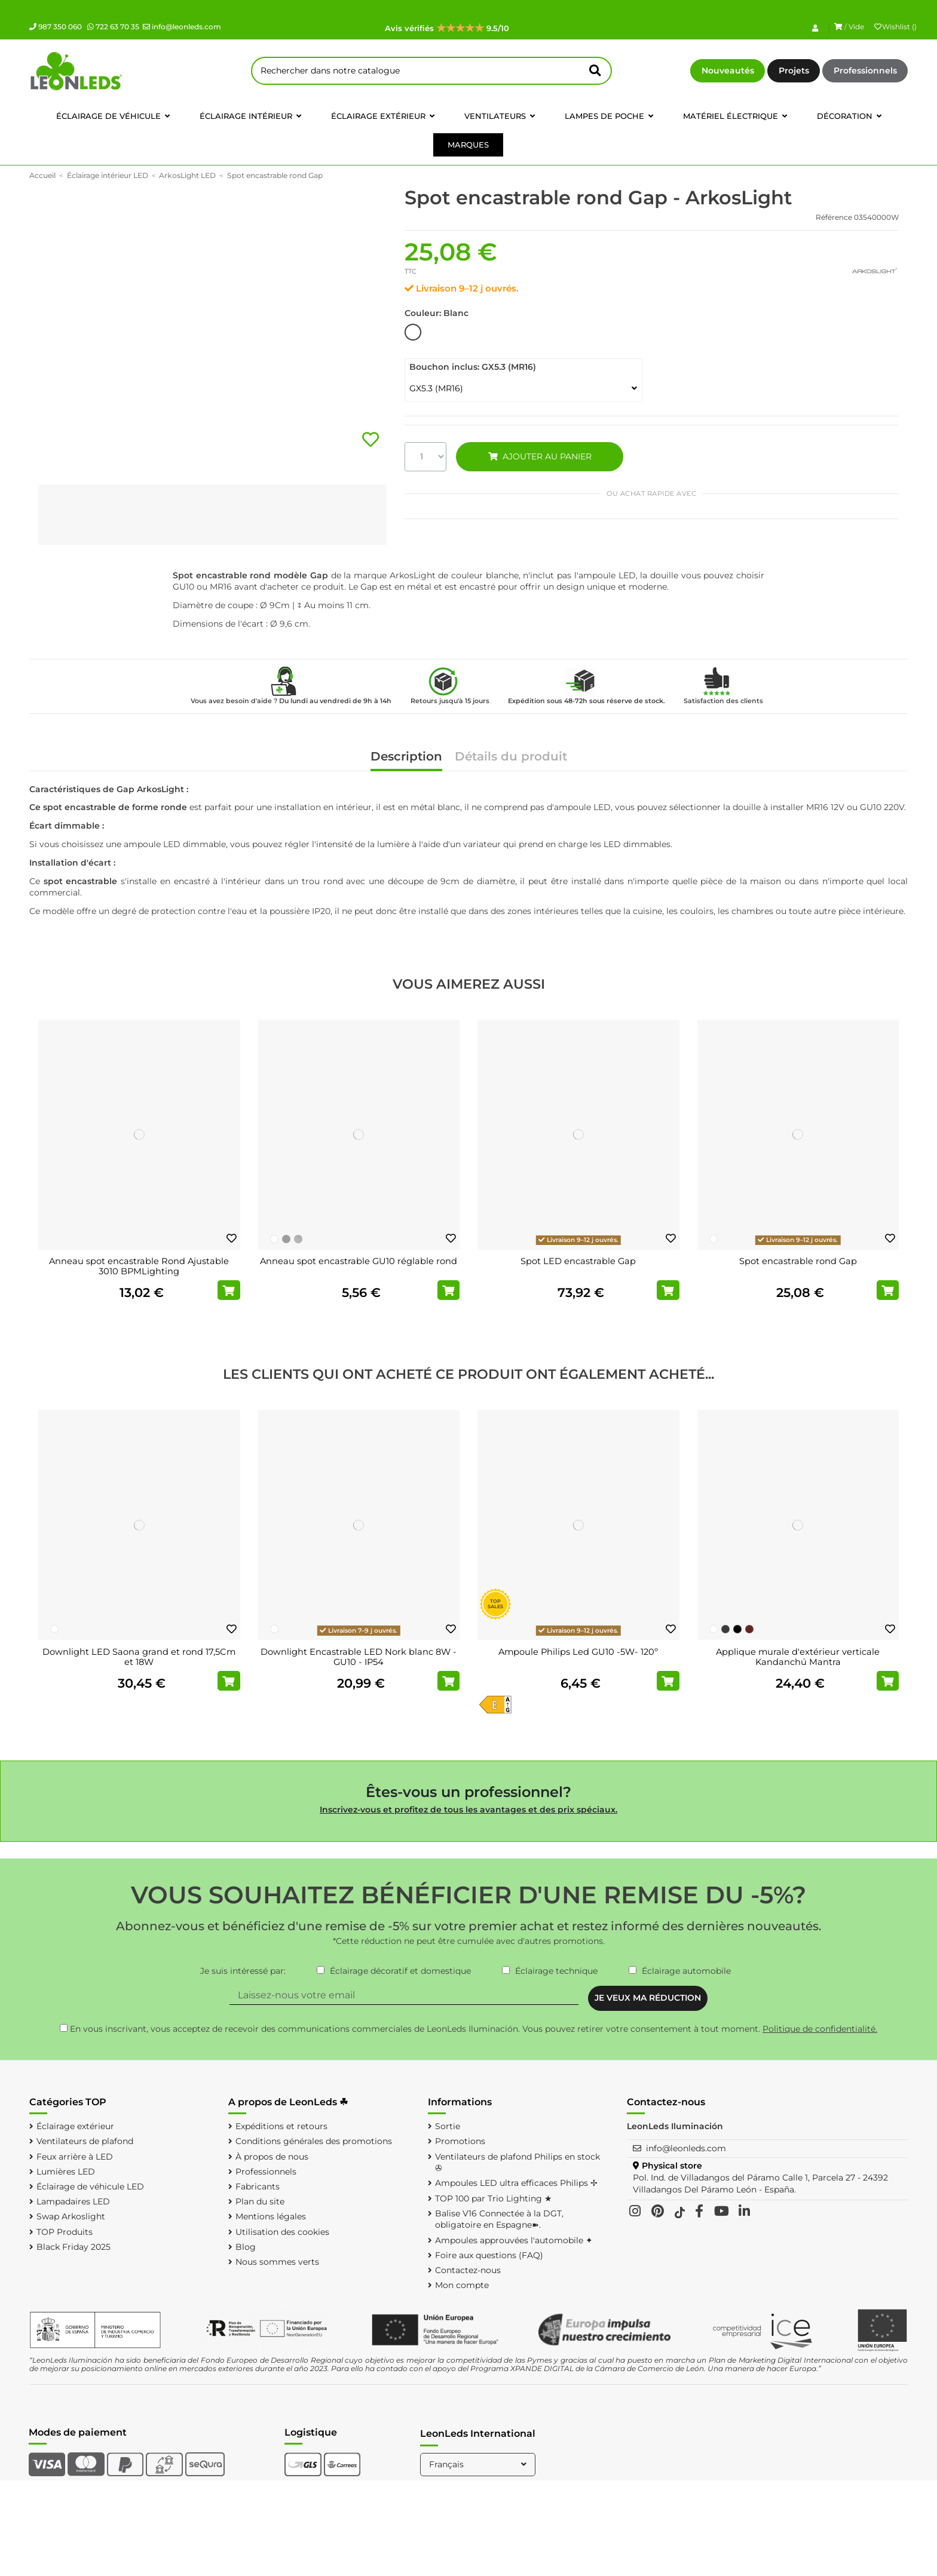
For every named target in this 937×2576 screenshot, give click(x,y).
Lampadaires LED (73, 2201)
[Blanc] (274, 1239)
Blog (245, 2246)
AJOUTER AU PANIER (540, 456)
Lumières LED (65, 2171)
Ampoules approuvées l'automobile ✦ (514, 2240)
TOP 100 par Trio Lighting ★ (493, 2198)
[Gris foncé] (725, 1629)
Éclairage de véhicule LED (90, 2186)
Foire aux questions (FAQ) (489, 2255)
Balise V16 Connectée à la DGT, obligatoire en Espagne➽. (499, 2219)
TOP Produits (64, 2232)
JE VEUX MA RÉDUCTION (648, 1997)
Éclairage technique (556, 1970)
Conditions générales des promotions (313, 2141)
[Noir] (737, 1629)
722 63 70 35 (113, 26)
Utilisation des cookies (282, 2232)
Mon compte (462, 2285)
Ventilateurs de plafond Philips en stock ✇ (517, 2162)
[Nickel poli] (298, 1239)
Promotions (460, 2141)
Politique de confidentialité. (820, 2028)
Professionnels (865, 70)
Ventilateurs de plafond (84, 2141)
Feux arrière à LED (74, 2156)
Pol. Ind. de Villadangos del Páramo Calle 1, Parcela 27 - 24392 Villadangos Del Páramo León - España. (760, 2183)
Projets (794, 70)
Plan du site (259, 2201)
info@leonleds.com (182, 26)
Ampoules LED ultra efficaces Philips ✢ (516, 2183)
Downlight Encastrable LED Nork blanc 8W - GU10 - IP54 (359, 1657)
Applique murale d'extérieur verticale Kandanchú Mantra (798, 1657)
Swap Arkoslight (70, 2216)
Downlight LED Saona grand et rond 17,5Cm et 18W (138, 1657)
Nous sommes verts (277, 2261)
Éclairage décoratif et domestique (400, 1970)
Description (406, 757)
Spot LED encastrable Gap (578, 1261)
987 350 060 (55, 26)
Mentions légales (270, 2216)
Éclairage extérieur (75, 2126)
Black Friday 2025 (73, 2246)
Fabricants (257, 2186)
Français (479, 2464)
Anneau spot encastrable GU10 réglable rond (358, 1261)
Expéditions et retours (281, 2126)
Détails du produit (511, 757)
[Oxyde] (749, 1629)
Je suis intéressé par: (243, 1970)
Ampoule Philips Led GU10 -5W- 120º (578, 1651)
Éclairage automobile (686, 1970)
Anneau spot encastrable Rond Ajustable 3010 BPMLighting (139, 1266)
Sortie (447, 2126)
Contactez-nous (468, 2270)
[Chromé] (286, 1239)
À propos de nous (271, 2156)
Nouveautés (728, 70)
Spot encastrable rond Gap (798, 1261)
